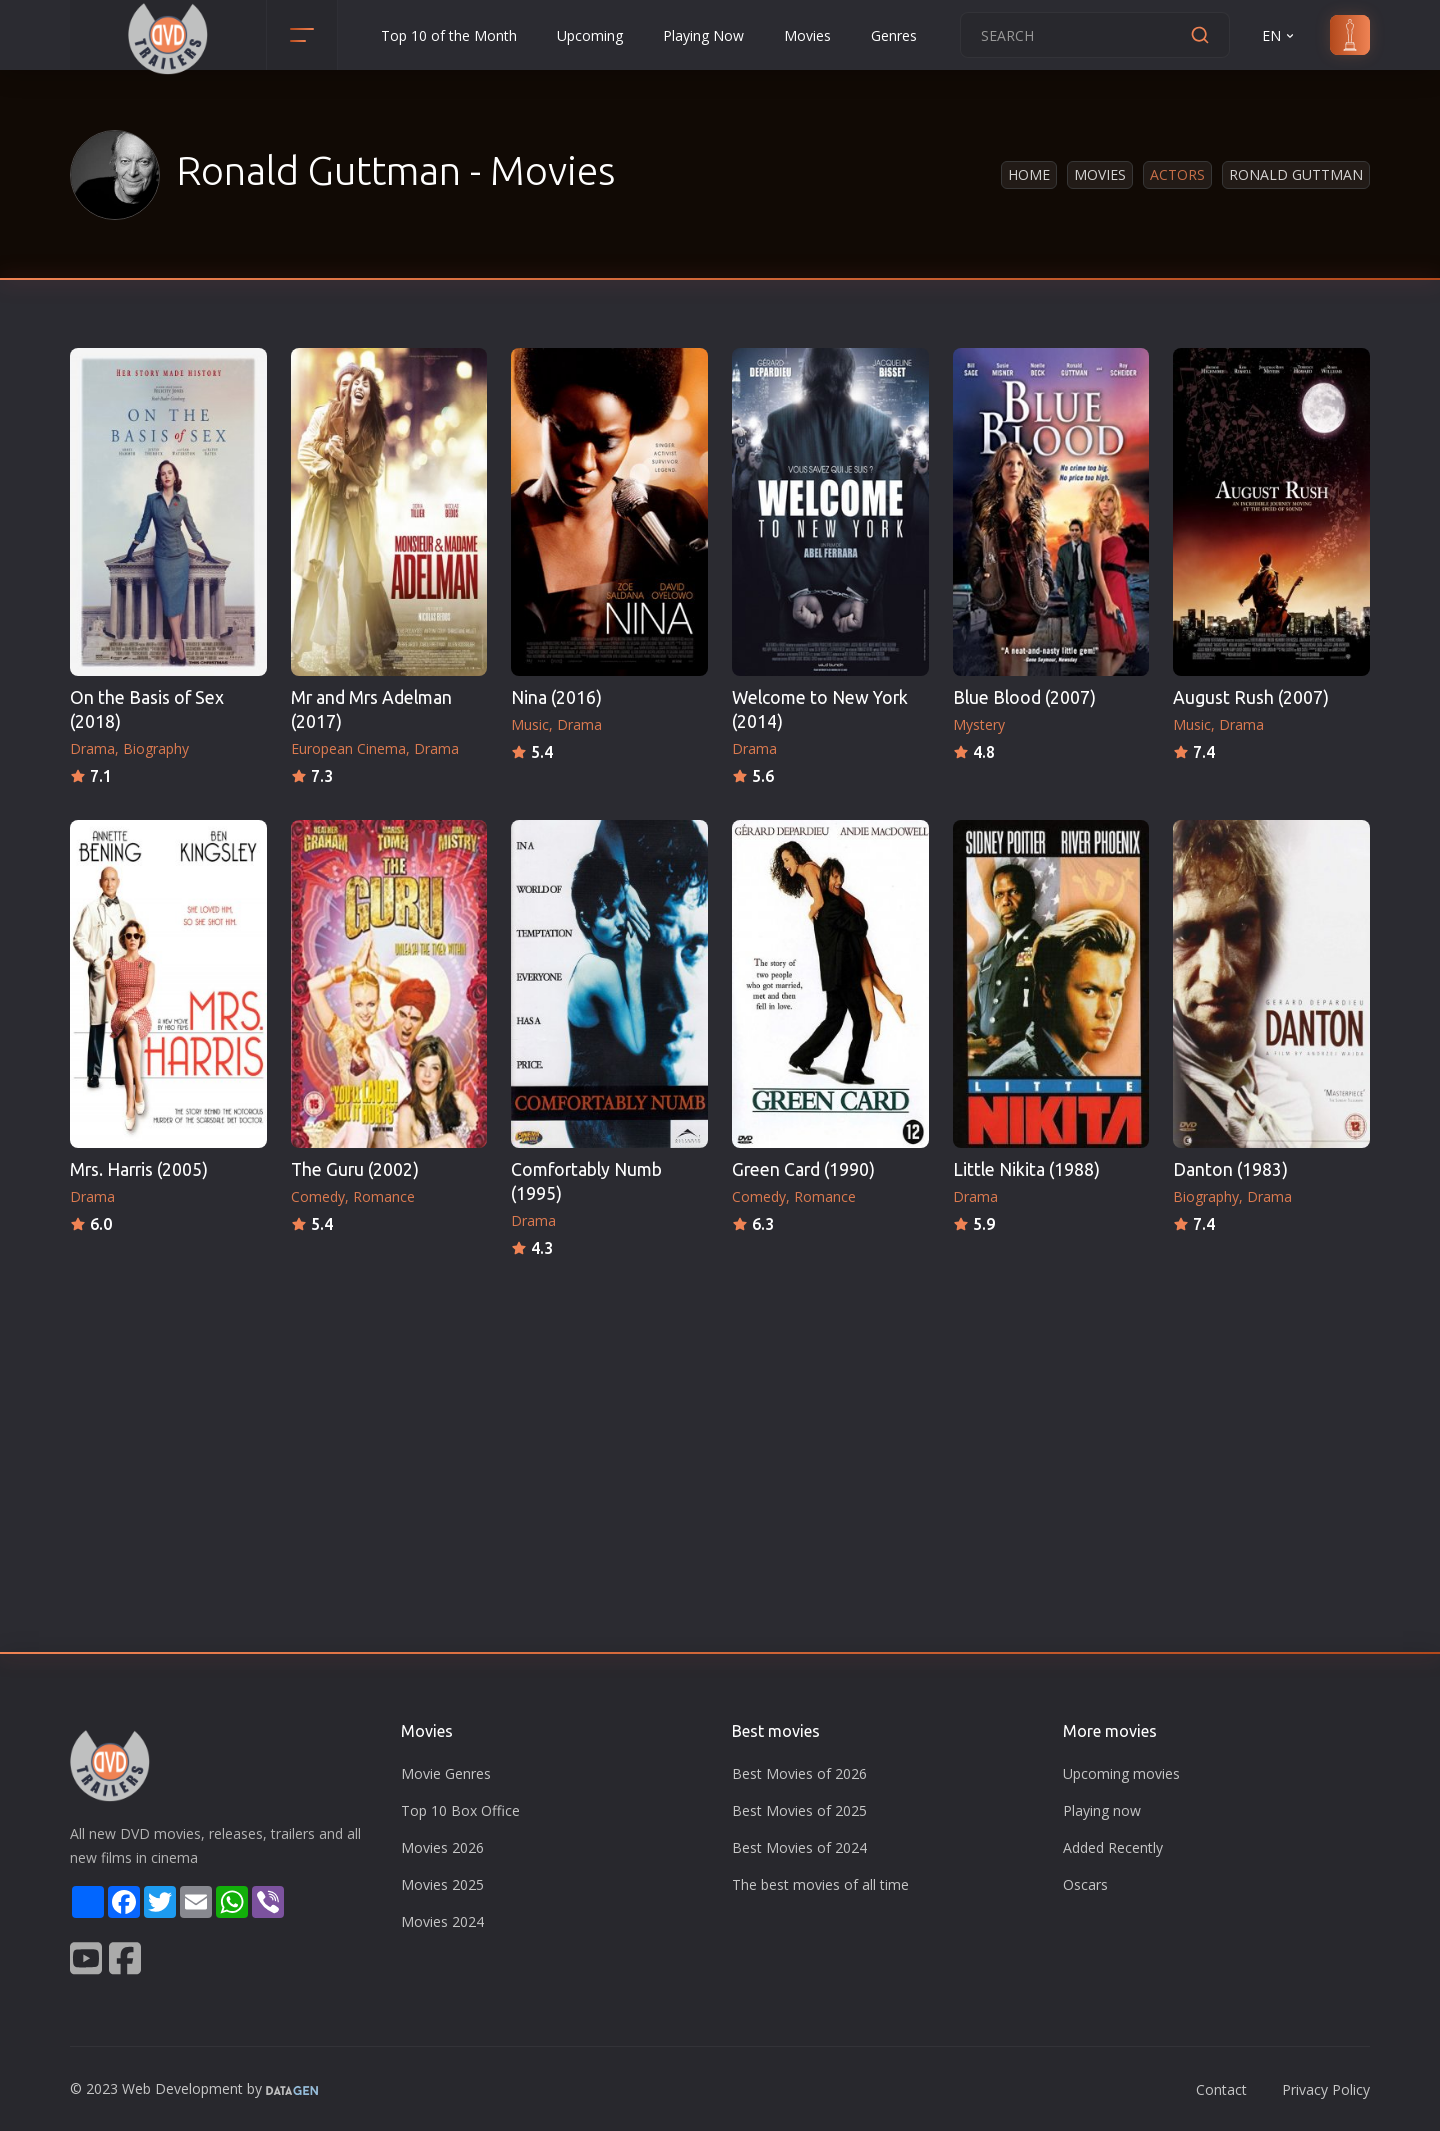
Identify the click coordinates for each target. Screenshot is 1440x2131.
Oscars (1085, 1884)
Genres (894, 35)
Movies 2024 (442, 1921)
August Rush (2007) (1251, 697)
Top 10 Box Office (460, 1810)
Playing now (1102, 1810)
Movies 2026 (442, 1847)
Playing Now (703, 35)
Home (1029, 174)
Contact (1221, 2089)
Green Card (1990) (803, 1169)
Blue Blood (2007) (1024, 697)
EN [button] (1279, 35)
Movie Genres (446, 1773)
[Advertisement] (720, 1412)
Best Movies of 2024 (799, 1847)
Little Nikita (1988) (1026, 1169)
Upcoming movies (1121, 1773)
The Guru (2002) (355, 1169)
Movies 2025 (442, 1884)
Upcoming (590, 35)
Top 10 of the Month (449, 35)
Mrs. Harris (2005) (139, 1169)
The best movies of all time (820, 1884)
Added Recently (1113, 1847)
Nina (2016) (556, 697)
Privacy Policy (1326, 2089)
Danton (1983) (1230, 1169)
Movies (807, 35)
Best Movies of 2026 (799, 1773)
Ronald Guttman (1296, 174)
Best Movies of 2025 (799, 1810)
